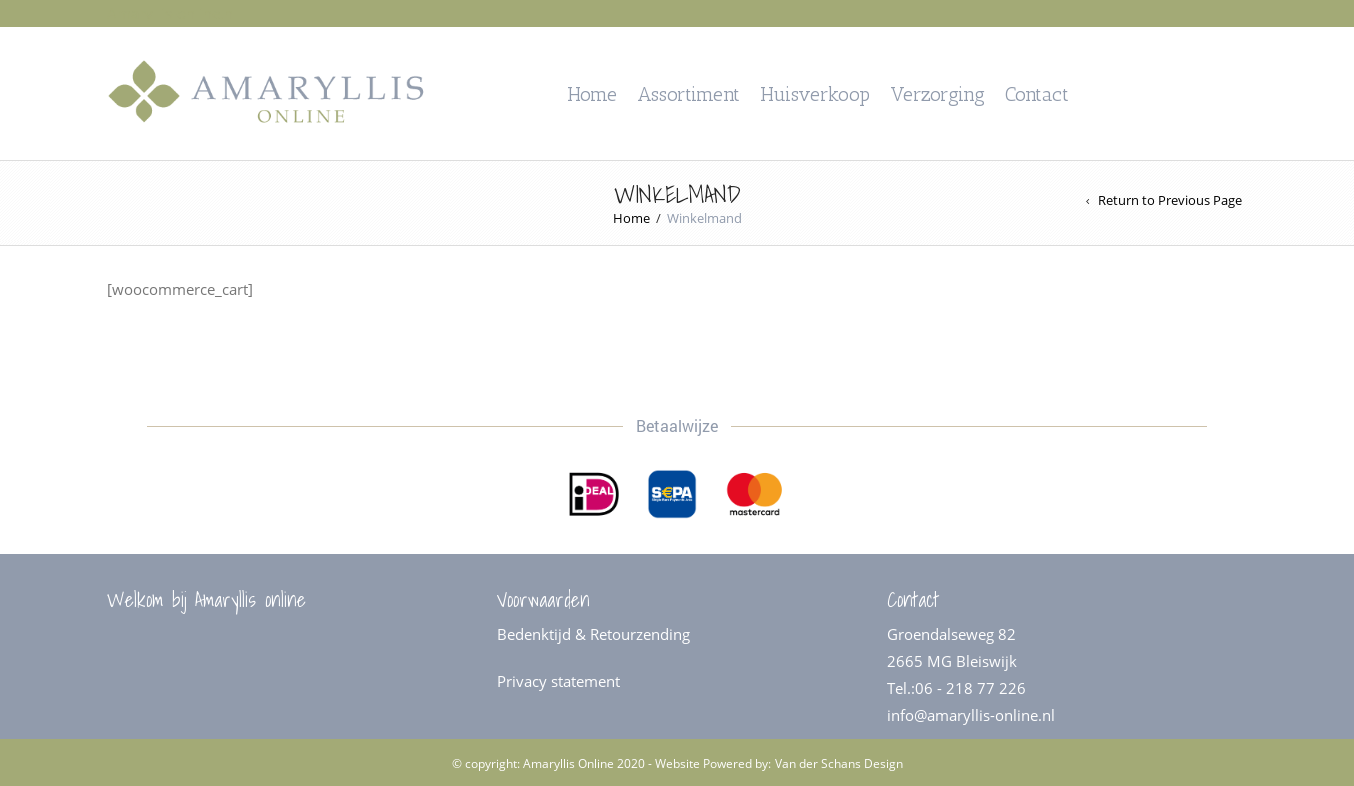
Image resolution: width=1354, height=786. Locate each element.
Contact (1037, 94)
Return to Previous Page (1170, 200)
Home (592, 94)
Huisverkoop (815, 94)
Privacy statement (558, 681)
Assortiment (688, 94)
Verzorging (937, 94)
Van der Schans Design (839, 763)
